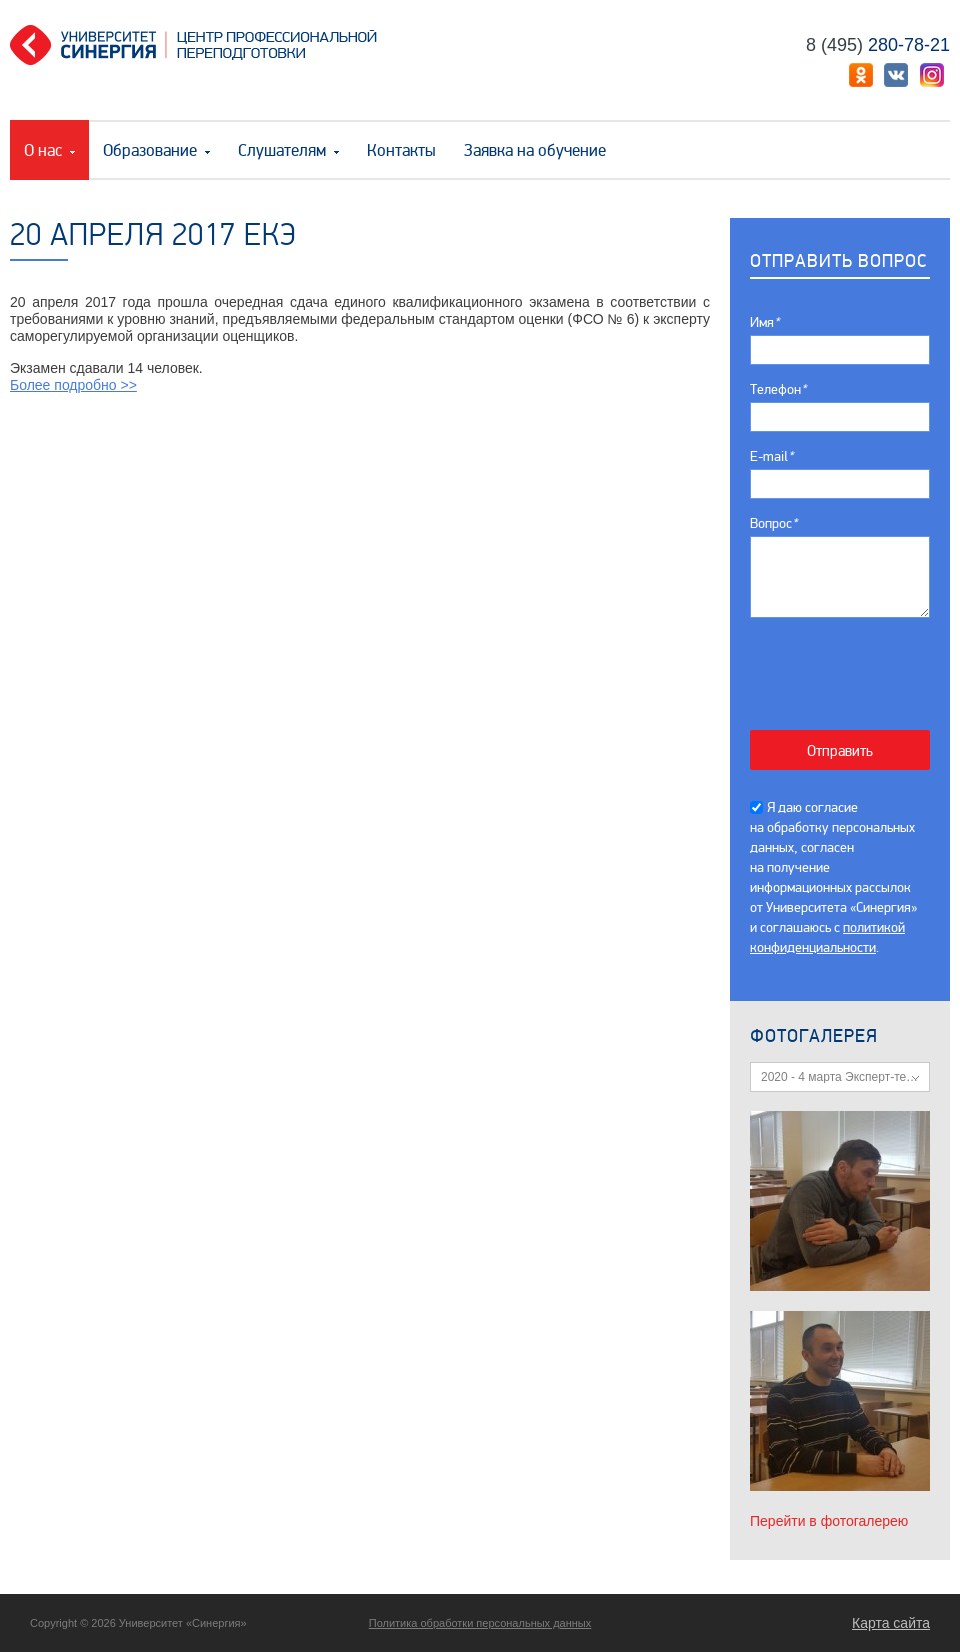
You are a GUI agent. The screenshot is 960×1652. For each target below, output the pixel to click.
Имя (764, 322)
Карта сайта (891, 1623)
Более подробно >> (73, 385)
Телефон (778, 389)
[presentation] (850, 663)
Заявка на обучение (535, 150)
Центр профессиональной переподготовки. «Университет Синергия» (201, 45)
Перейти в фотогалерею (829, 1521)
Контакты (401, 150)
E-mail (771, 456)
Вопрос (773, 523)
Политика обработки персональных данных (480, 1623)
